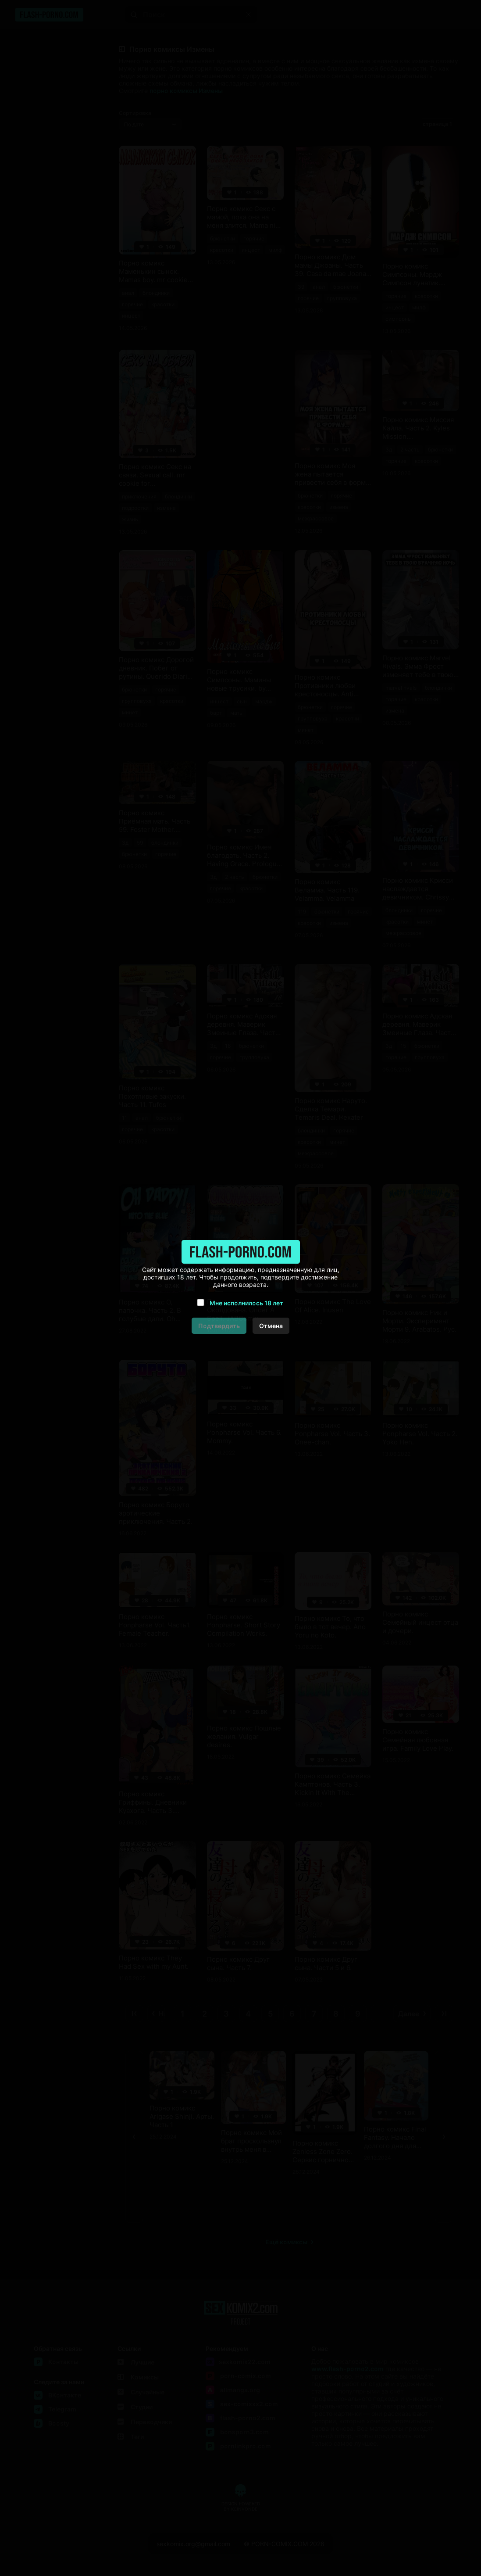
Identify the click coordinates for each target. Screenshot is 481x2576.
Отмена (271, 1325)
